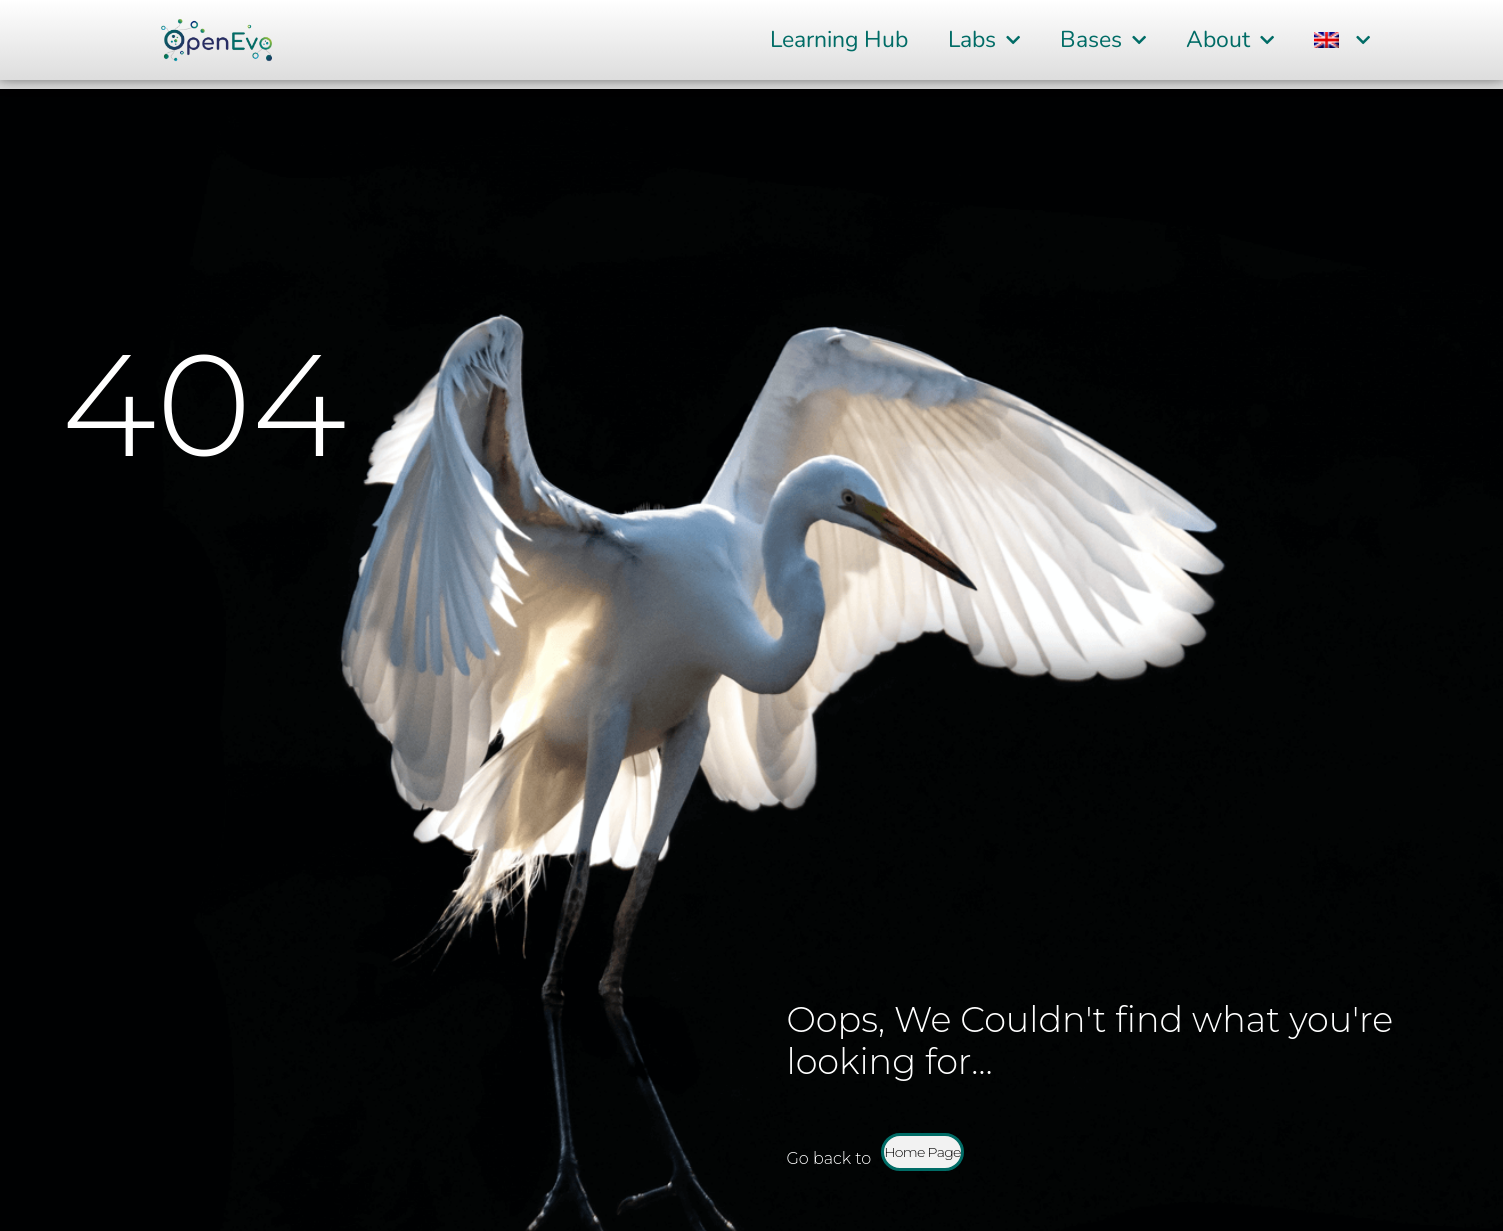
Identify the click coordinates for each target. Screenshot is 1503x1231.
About (1230, 40)
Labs (984, 40)
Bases (1103, 40)
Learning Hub (839, 39)
